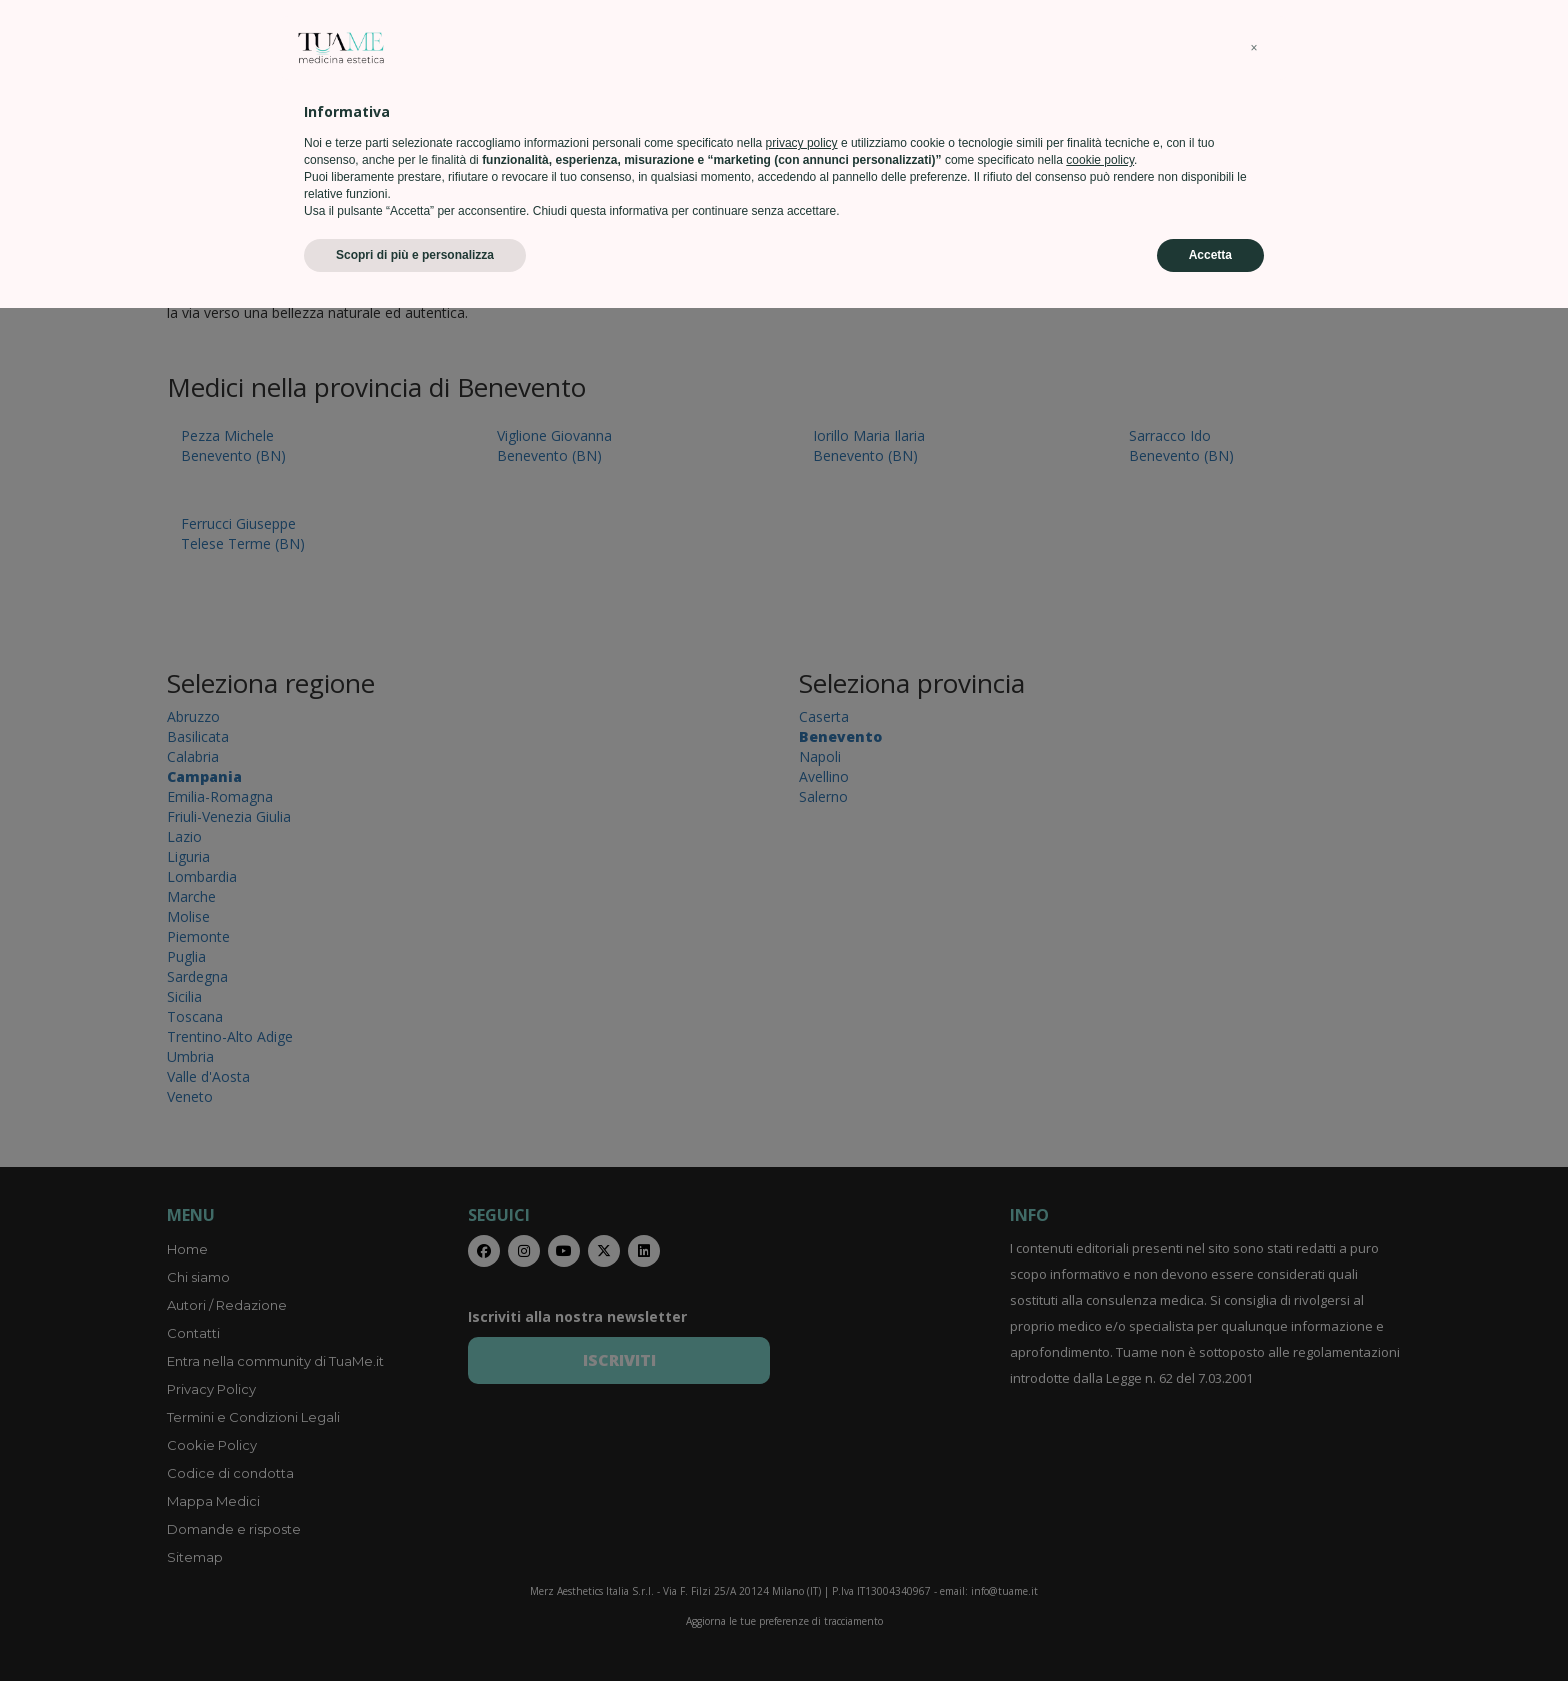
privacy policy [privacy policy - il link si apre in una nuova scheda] (802, 1516)
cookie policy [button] (1100, 1533)
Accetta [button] (1210, 1628)
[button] (1254, 1421)
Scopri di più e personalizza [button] (415, 1628)
